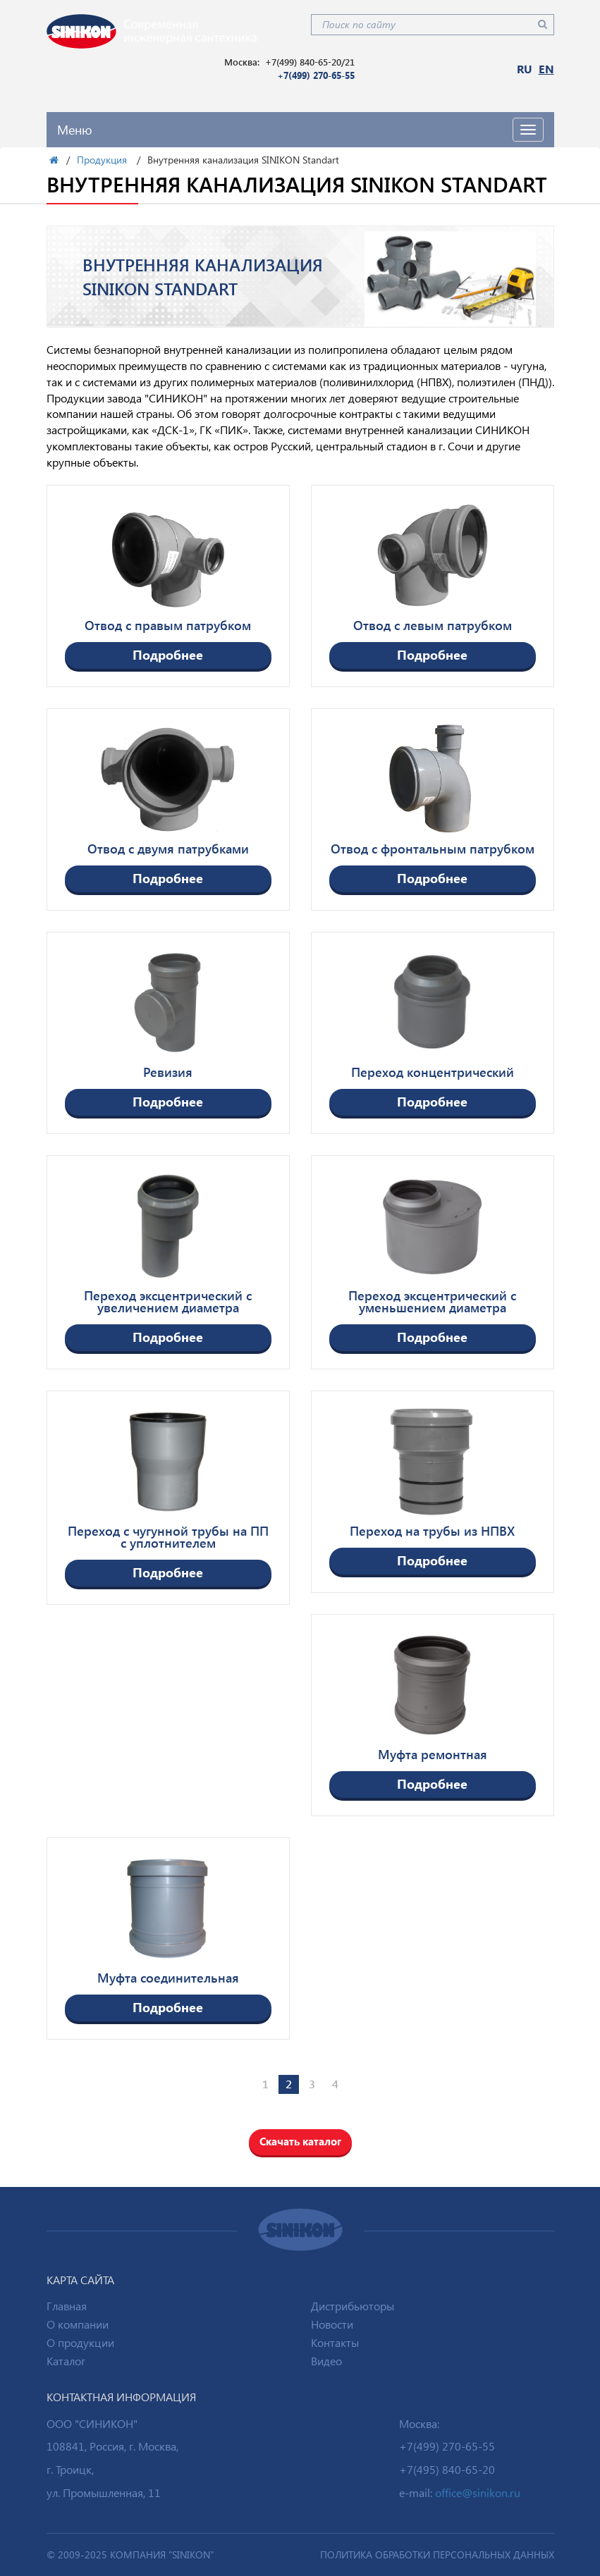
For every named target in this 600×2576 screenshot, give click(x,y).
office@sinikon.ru (477, 2492)
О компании (78, 2324)
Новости (332, 2324)
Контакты (335, 2342)
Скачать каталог (300, 2141)
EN (546, 68)
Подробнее (168, 654)
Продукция (102, 159)
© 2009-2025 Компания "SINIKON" (130, 2554)
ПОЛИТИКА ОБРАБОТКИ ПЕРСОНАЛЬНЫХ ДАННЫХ (437, 2554)
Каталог (66, 2360)
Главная (67, 2305)
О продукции (80, 2342)
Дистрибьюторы (352, 2305)
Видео (326, 2360)
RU (524, 68)
